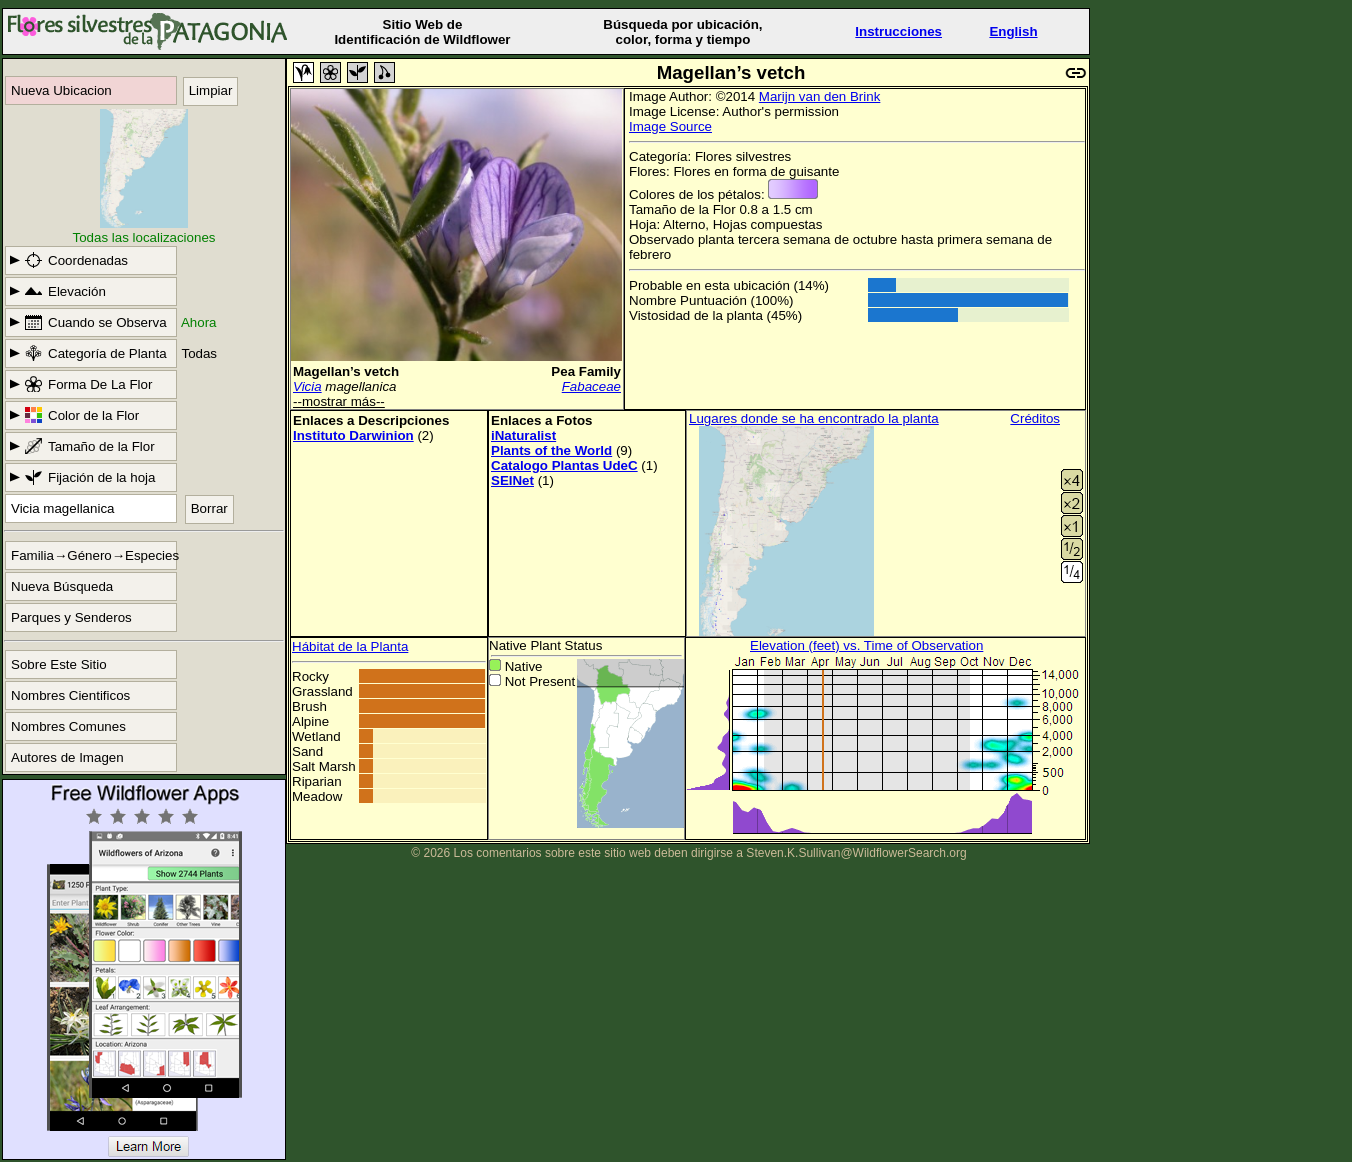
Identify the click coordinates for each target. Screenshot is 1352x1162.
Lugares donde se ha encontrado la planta (814, 418)
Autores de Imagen (67, 757)
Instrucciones (898, 31)
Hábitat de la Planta (350, 646)
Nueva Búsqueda (62, 586)
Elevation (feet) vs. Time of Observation (866, 645)
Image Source (670, 126)
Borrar (209, 508)
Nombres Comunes (68, 726)
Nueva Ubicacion (61, 90)
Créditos (1035, 418)
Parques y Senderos (71, 617)
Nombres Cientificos (70, 695)
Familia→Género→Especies (94, 555)
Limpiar (211, 90)
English (1013, 31)
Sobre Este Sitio (59, 664)
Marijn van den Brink (820, 96)
